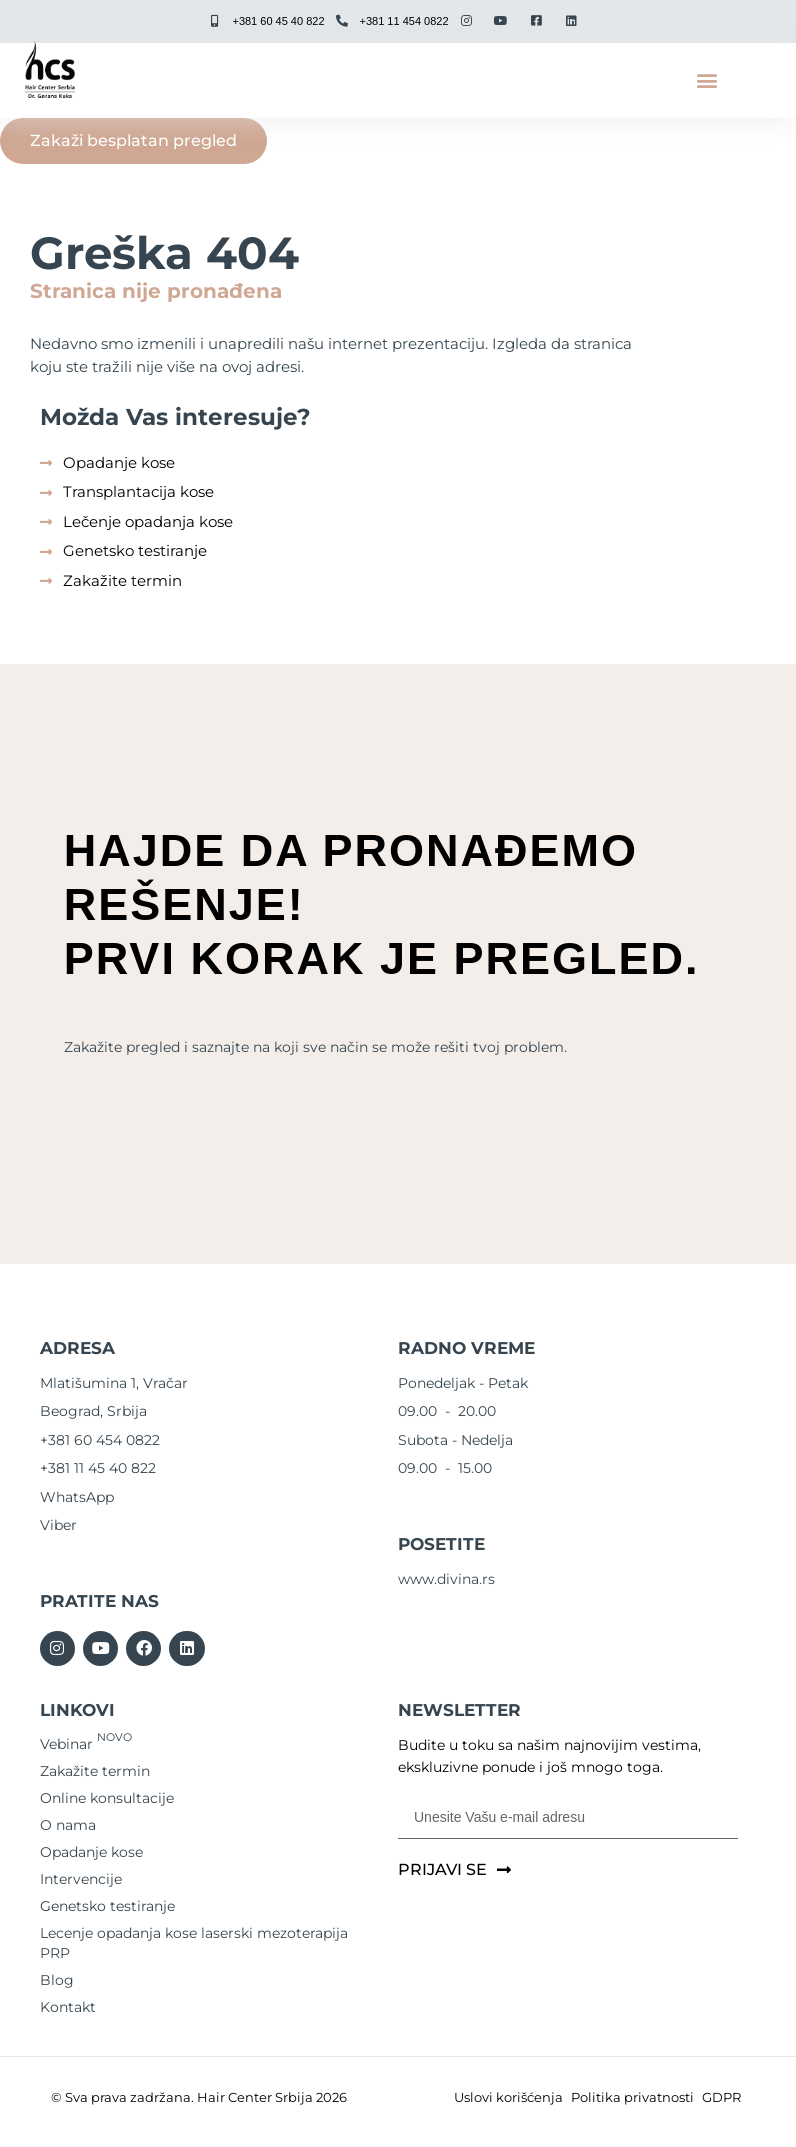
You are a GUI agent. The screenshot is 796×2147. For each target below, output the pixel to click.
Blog (57, 1980)
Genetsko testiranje (107, 1906)
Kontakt (68, 2007)
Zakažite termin (95, 1771)
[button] (706, 80)
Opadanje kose (91, 1852)
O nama (68, 1825)
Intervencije (81, 1879)
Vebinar (86, 1743)
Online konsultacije (107, 1798)
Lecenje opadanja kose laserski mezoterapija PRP (194, 1943)
